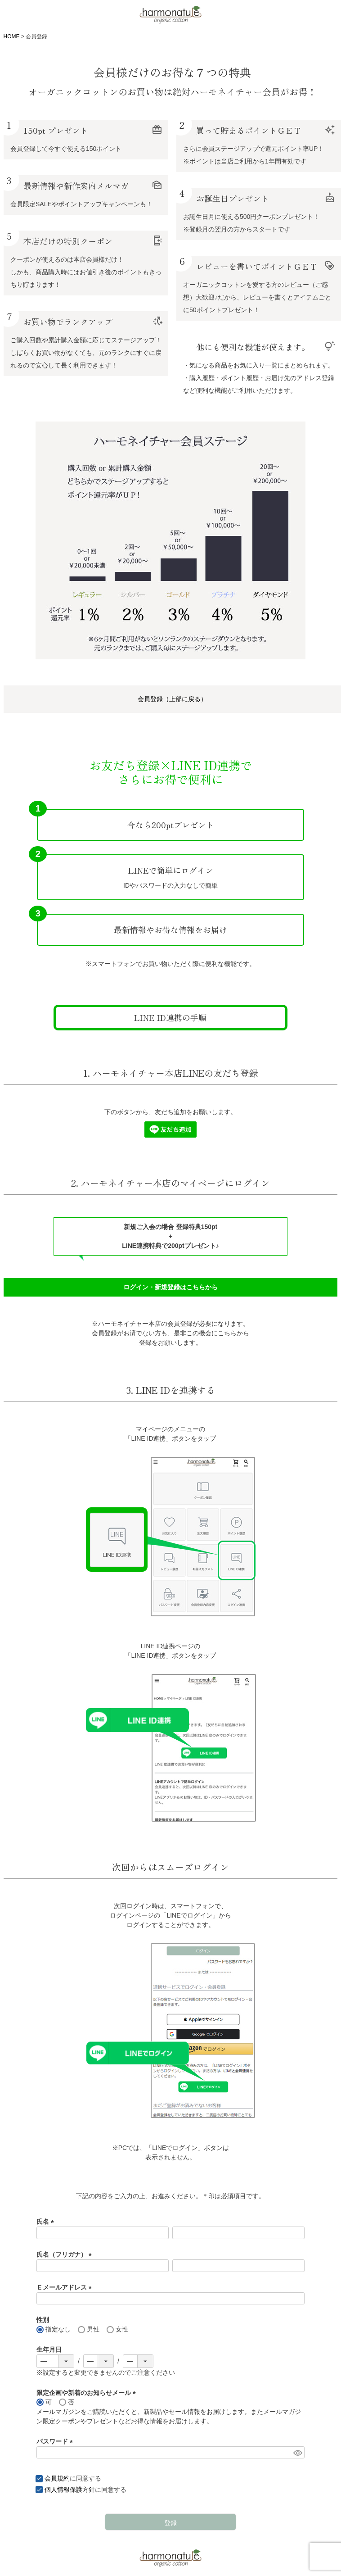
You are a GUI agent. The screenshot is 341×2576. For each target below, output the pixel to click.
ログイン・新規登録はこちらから (170, 1287)
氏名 (46, 2221)
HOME (12, 36)
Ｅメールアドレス (65, 2287)
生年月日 (49, 2349)
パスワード (56, 2441)
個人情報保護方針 (70, 2489)
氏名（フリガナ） (65, 2254)
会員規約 (57, 2478)
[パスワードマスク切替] (297, 2452)
